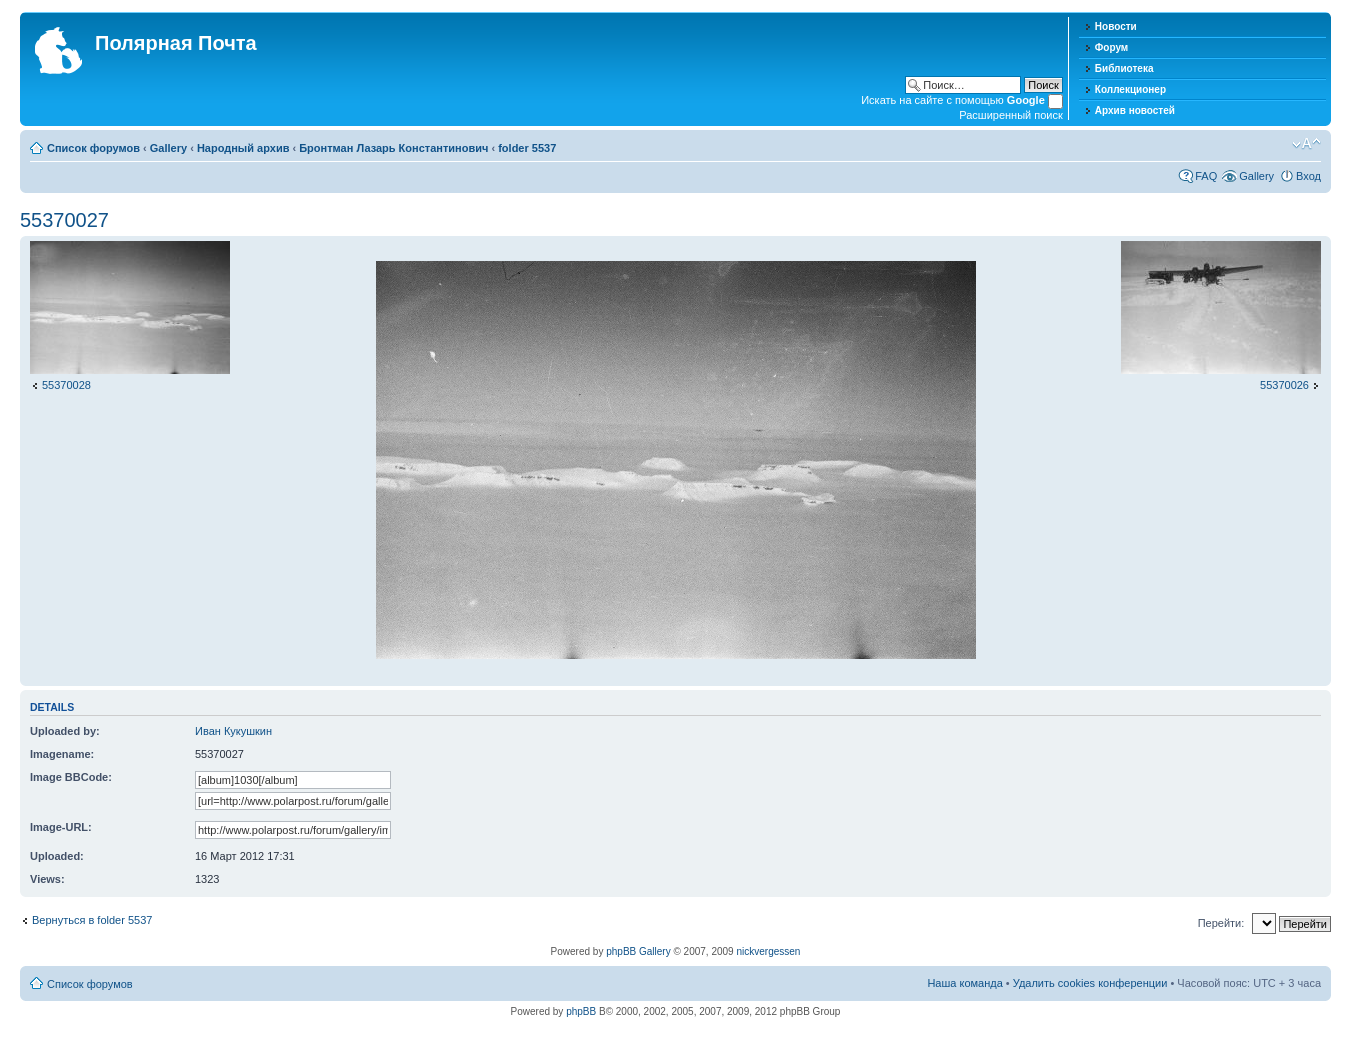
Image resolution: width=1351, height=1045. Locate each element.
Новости (1116, 26)
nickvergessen (768, 951)
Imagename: (62, 754)
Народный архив (243, 148)
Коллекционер (1130, 89)
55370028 (66, 385)
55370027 (64, 220)
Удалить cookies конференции (1090, 983)
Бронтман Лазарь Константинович (393, 148)
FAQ (1206, 176)
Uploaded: (57, 856)
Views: (47, 879)
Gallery (168, 148)
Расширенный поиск (1011, 115)
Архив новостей (1135, 110)
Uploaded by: (65, 731)
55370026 (1284, 385)
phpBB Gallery (638, 951)
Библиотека (1124, 68)
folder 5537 (527, 148)
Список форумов (93, 148)
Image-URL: (61, 827)
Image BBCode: (71, 777)
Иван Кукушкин (233, 731)
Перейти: (1221, 923)
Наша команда (964, 983)
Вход (1308, 176)
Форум (1111, 47)
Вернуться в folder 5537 (92, 920)
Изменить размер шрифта (1306, 144)
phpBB (581, 1011)
